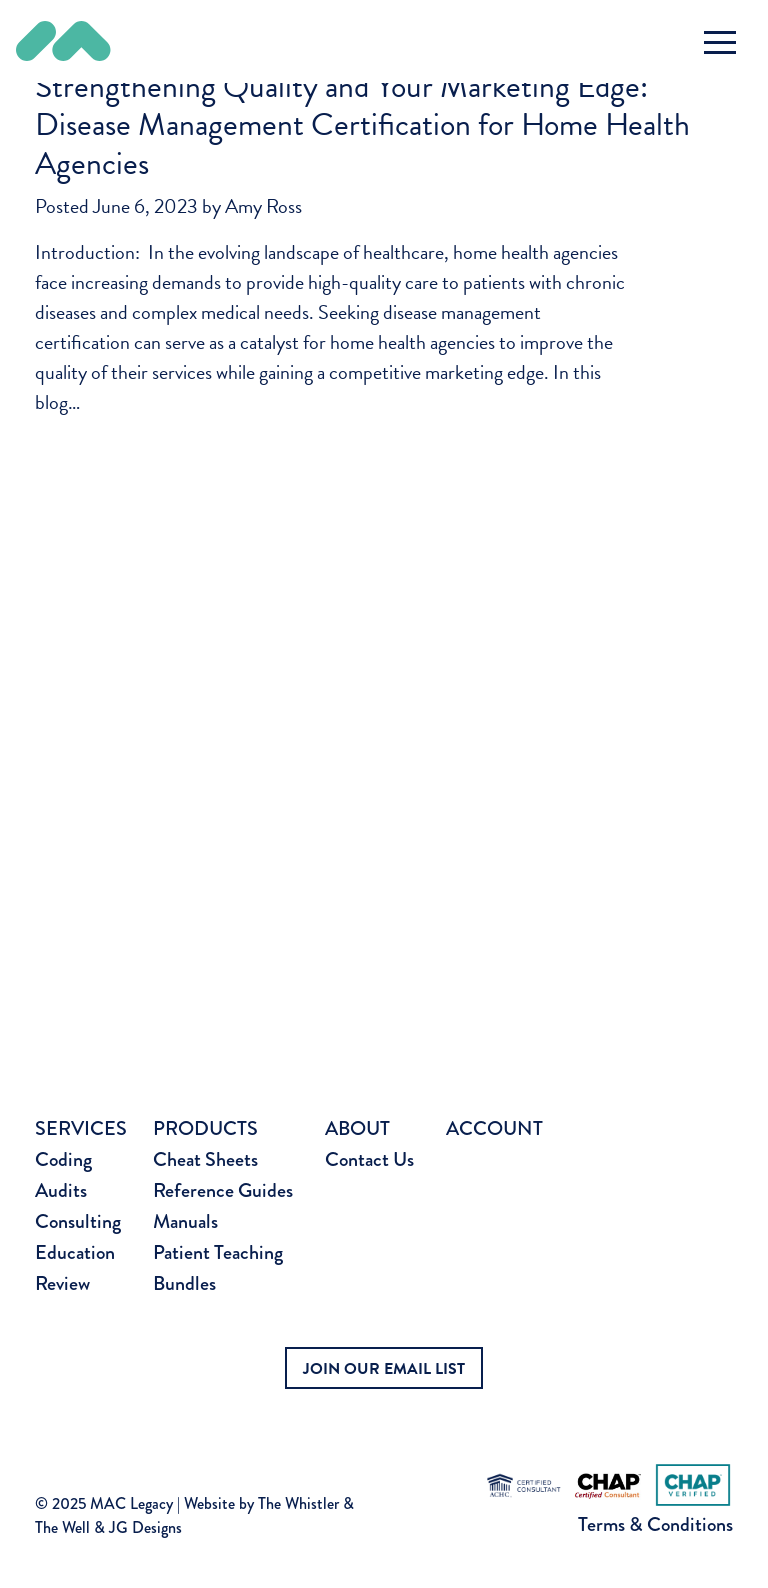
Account (494, 1128)
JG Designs (145, 1527)
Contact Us (369, 1159)
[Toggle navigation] (720, 42)
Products (205, 1128)
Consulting (78, 1221)
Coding (63, 1159)
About (357, 1128)
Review (62, 1283)
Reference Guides (223, 1190)
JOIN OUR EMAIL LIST (384, 1369)
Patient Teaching (218, 1252)
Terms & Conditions (655, 1524)
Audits (61, 1190)
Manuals (185, 1221)
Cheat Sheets (205, 1159)
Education (75, 1252)
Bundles (184, 1283)
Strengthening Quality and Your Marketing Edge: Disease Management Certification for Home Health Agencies (362, 125)
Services (81, 1128)
